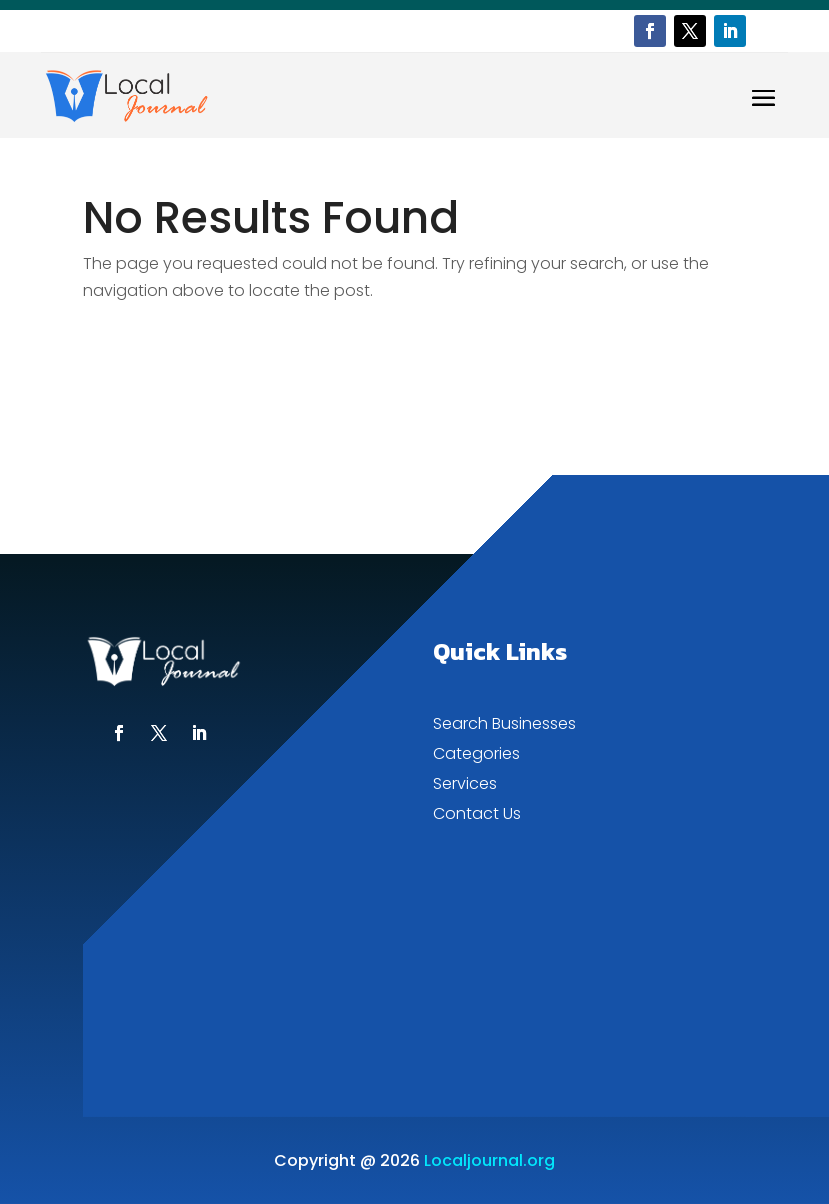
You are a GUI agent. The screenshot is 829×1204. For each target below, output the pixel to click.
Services (465, 786)
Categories (476, 756)
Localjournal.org (489, 1160)
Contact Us (477, 816)
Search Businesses (504, 726)
